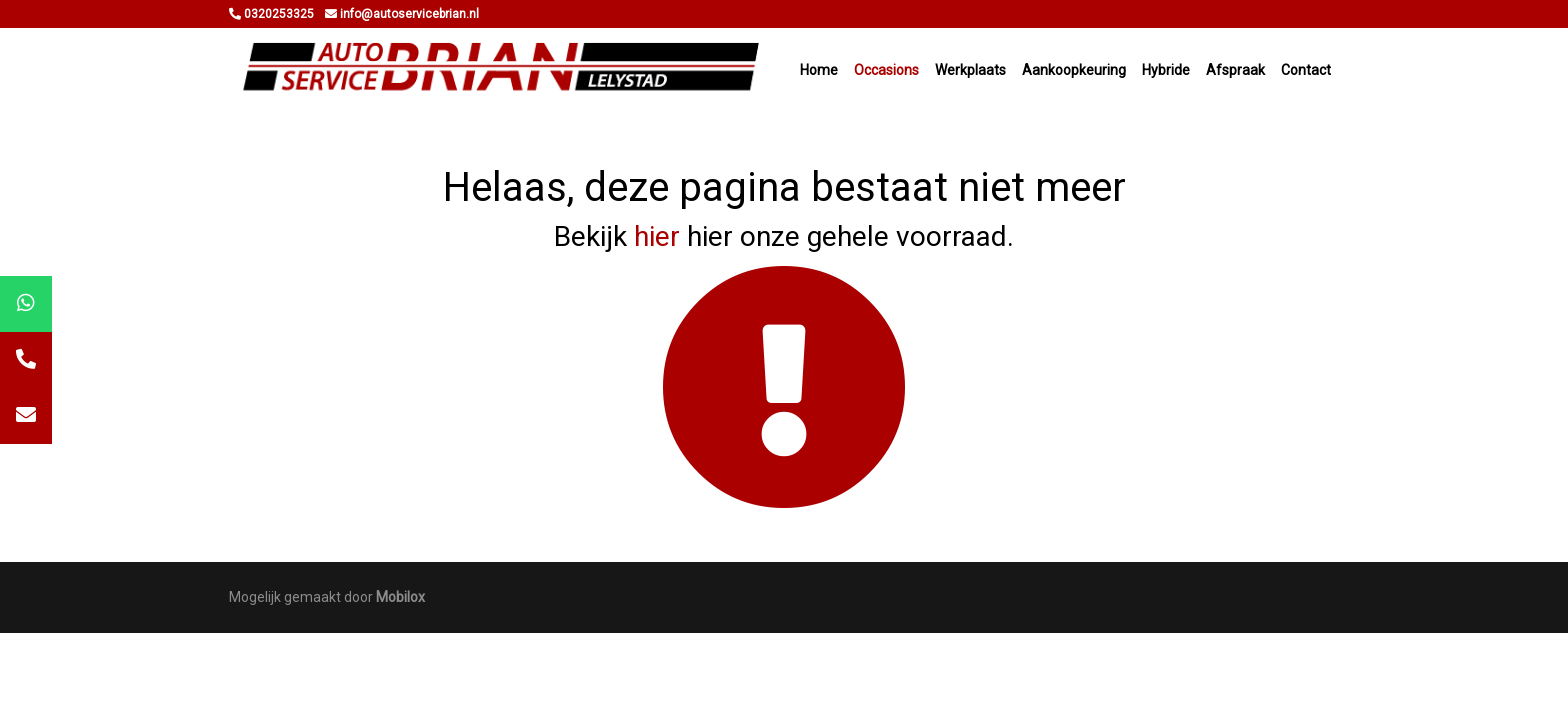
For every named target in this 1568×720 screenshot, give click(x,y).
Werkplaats (970, 70)
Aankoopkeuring (1074, 70)
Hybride (1166, 70)
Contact (1306, 70)
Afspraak (1235, 70)
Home (819, 70)
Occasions (886, 70)
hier (657, 236)
